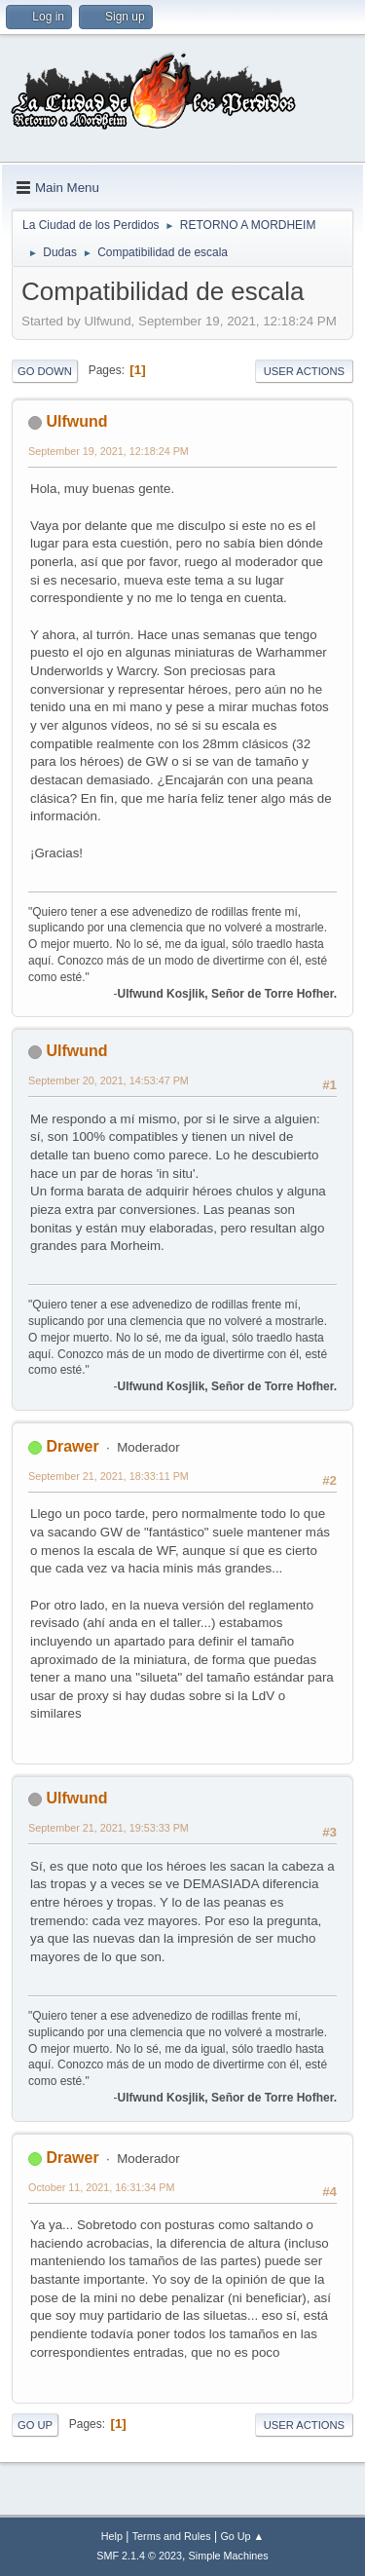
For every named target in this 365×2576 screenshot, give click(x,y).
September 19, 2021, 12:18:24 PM (108, 451)
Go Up (35, 2425)
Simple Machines (229, 2555)
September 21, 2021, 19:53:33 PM (108, 1828)
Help (112, 2536)
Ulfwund (76, 421)
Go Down (45, 371)
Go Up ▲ (242, 2536)
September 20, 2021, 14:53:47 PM (108, 1080)
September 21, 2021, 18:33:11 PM (108, 1476)
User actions (304, 371)
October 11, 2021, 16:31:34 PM (101, 2187)
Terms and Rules (171, 2536)
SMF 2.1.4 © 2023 (139, 2555)
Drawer (72, 1446)
